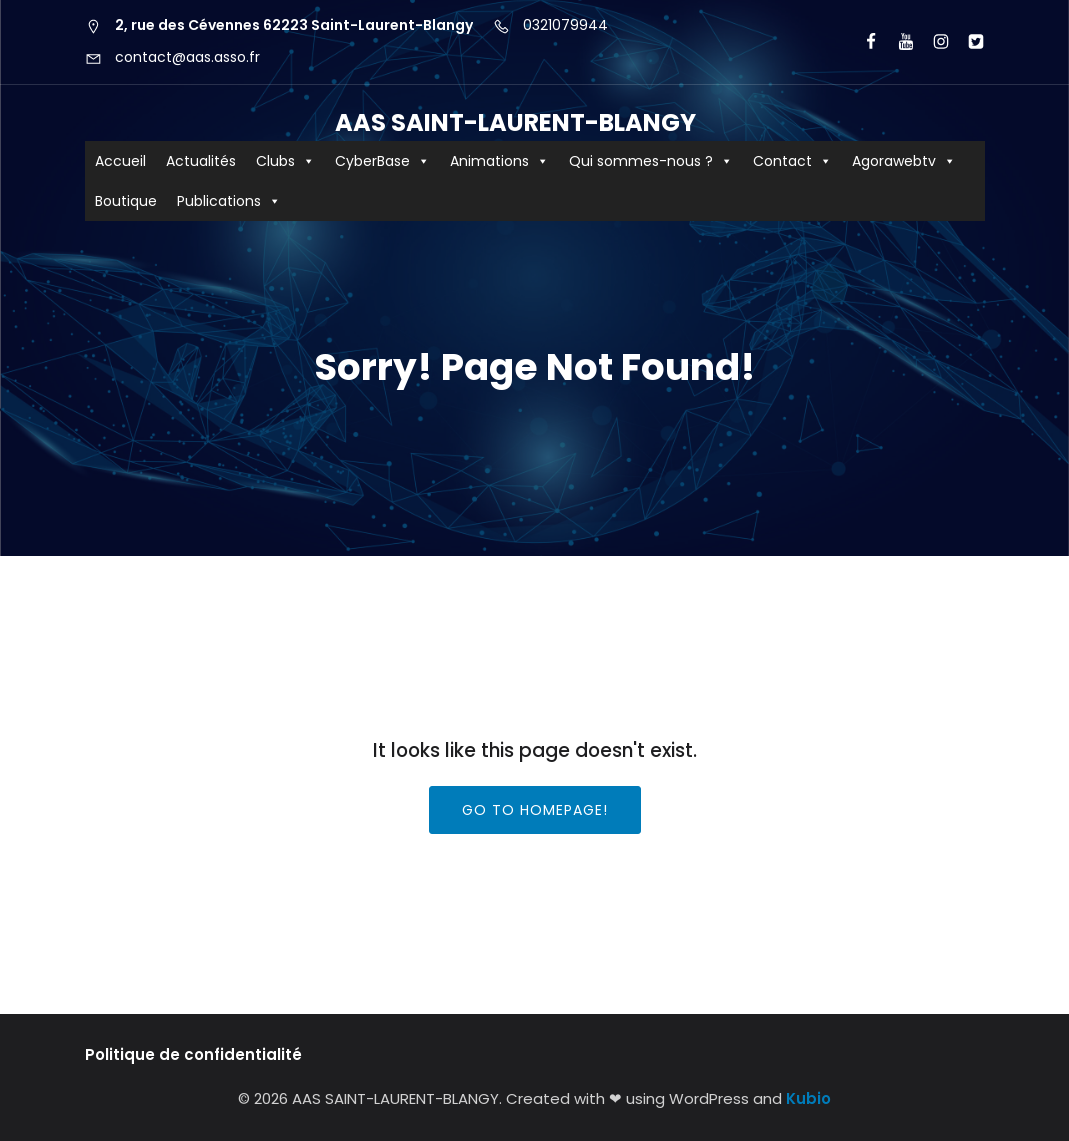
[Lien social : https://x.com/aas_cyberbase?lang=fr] (967, 42)
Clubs (285, 161)
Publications (229, 201)
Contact (792, 161)
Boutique (126, 201)
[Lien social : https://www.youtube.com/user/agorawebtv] (897, 42)
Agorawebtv (904, 161)
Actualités (201, 161)
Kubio (808, 1098)
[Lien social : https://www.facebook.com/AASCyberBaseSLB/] (862, 42)
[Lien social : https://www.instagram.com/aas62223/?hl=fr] (932, 42)
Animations (499, 161)
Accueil (120, 161)
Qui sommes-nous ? (651, 161)
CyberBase (382, 161)
